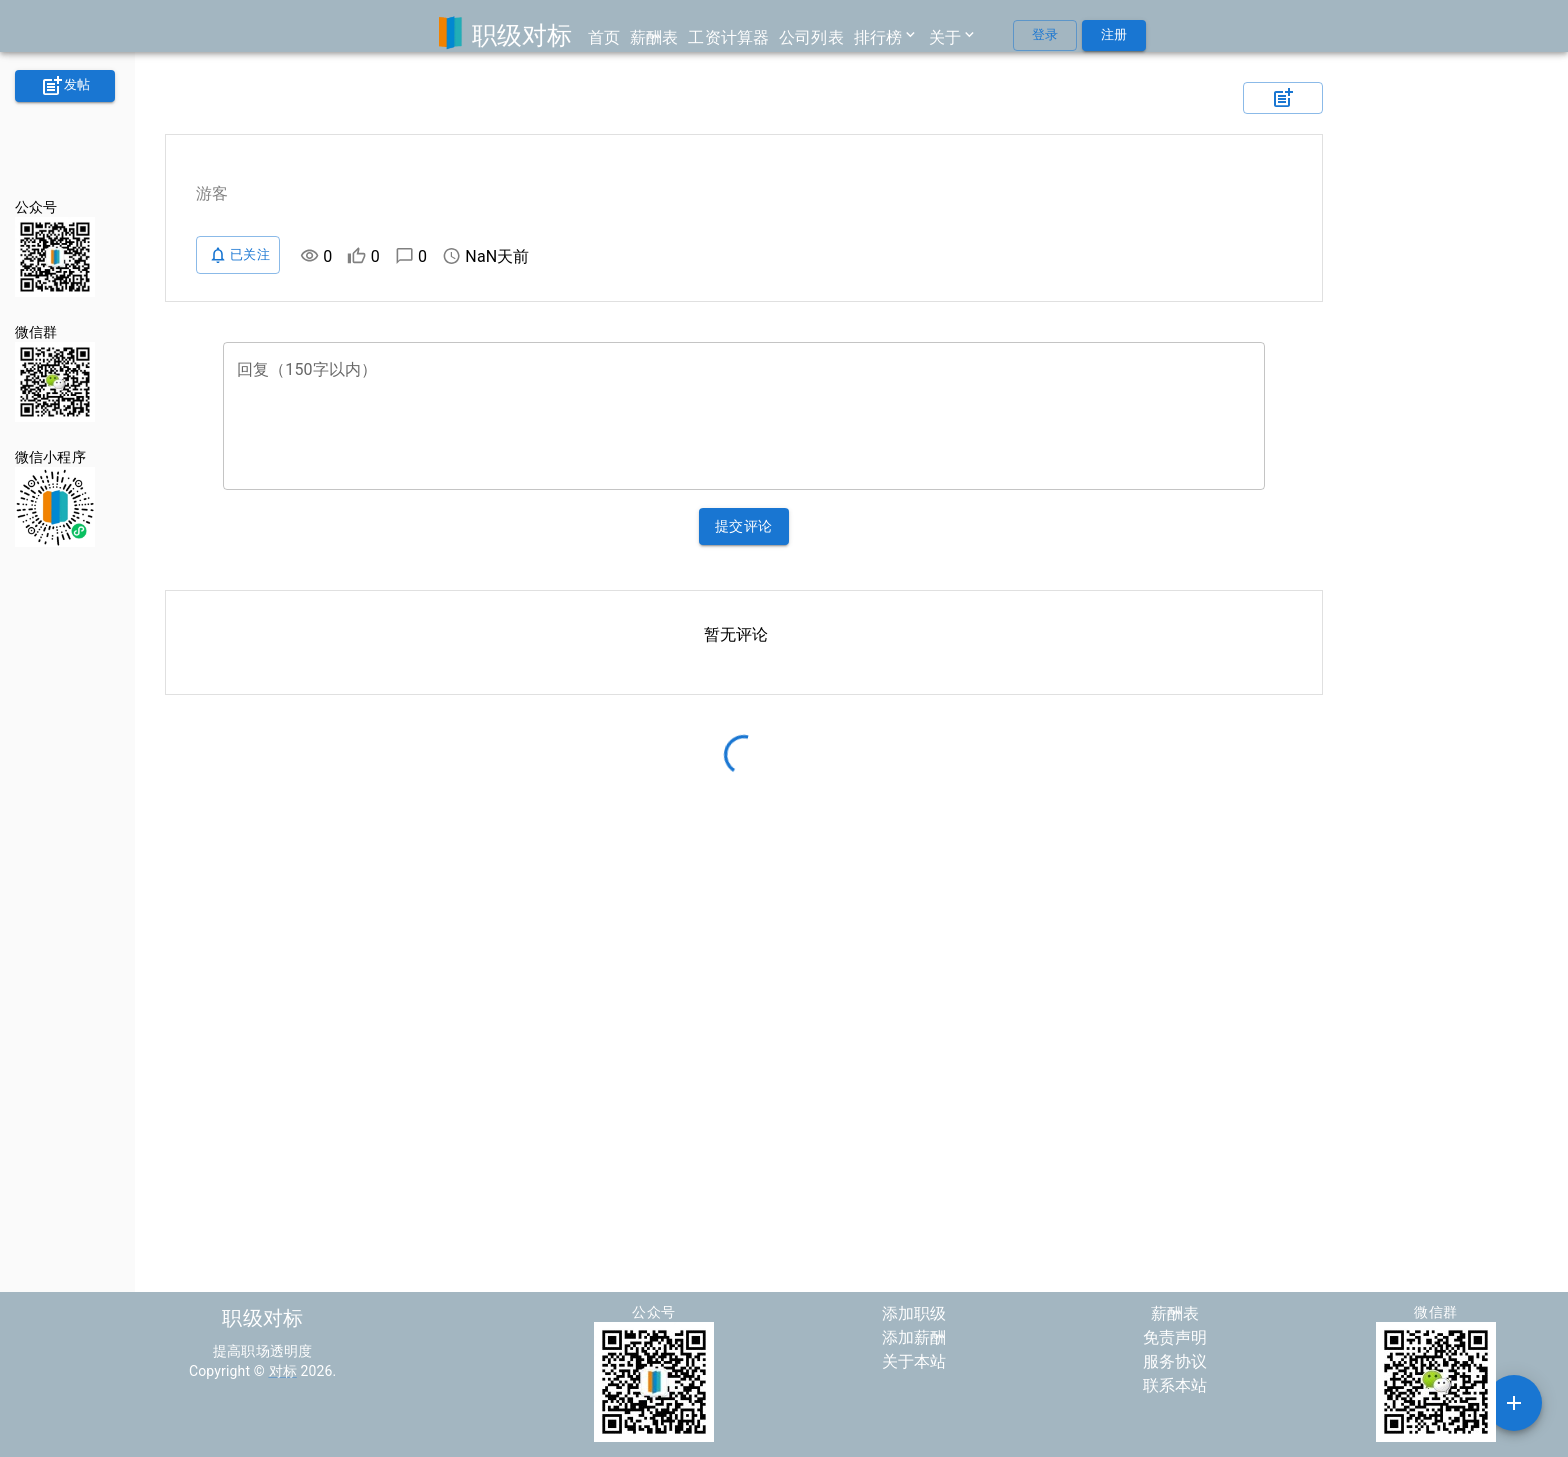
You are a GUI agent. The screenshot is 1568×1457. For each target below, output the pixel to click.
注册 (1114, 35)
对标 (283, 1371)
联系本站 (1175, 1385)
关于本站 (914, 1361)
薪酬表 (1175, 1313)
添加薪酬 (914, 1337)
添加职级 (914, 1313)
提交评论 (744, 526)
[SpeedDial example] (1514, 1403)
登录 (1045, 35)
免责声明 (1175, 1337)
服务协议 (1175, 1361)
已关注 (238, 255)
